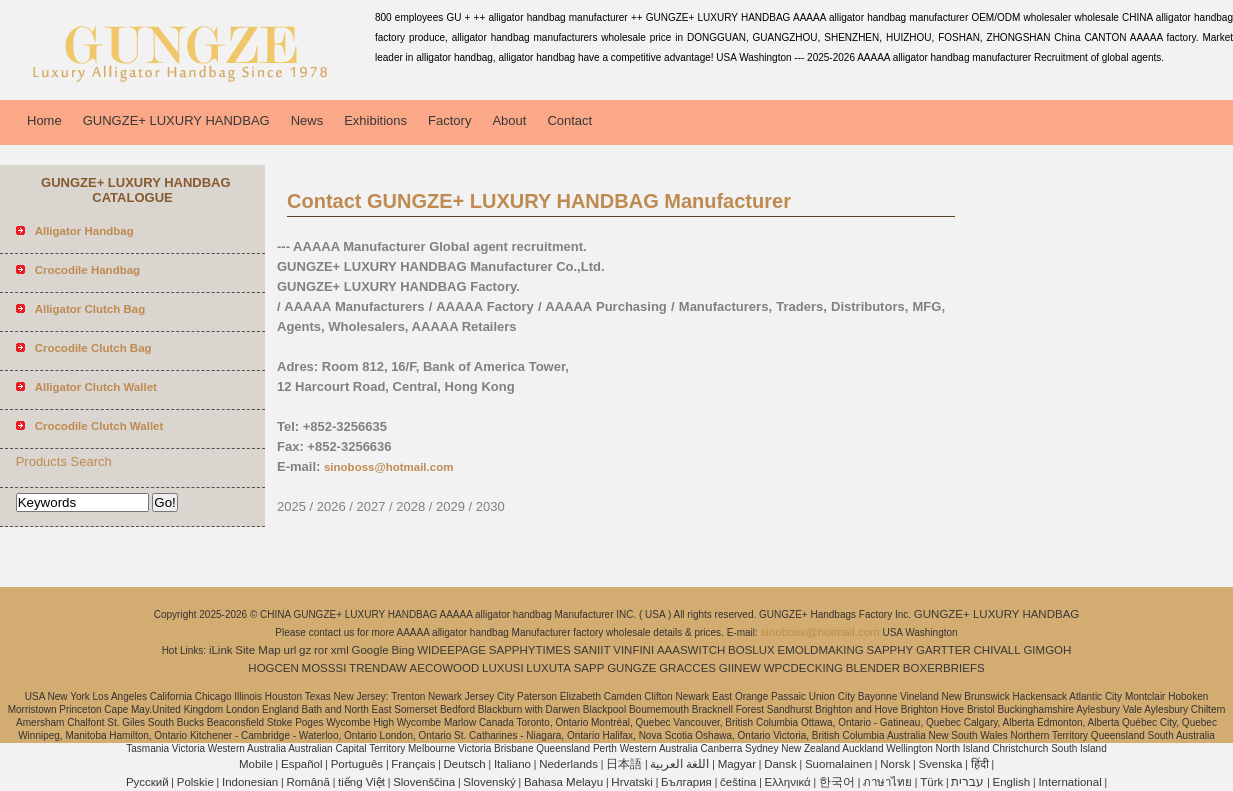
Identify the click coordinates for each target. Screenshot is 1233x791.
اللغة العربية (679, 764)
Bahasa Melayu (563, 782)
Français (413, 764)
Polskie (195, 782)
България (686, 782)
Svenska (940, 764)
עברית (967, 782)
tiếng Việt (361, 782)
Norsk (895, 764)
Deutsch (465, 764)
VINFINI (633, 650)
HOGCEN (273, 668)
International (1069, 782)
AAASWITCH (691, 650)
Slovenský (489, 782)
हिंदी (980, 764)
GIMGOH (1047, 650)
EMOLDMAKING (821, 650)
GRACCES (687, 668)
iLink (221, 650)
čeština (738, 782)
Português (357, 764)
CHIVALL (997, 650)
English (1012, 782)
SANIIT (591, 650)
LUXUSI (503, 668)
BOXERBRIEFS (944, 668)
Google (370, 650)
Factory (449, 120)
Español (302, 764)
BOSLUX (751, 650)
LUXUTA (548, 668)
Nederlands (568, 764)
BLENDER (873, 668)
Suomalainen (838, 764)
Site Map (257, 650)
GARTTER (943, 650)
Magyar (737, 764)
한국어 (837, 782)
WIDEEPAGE (451, 650)
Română (307, 782)
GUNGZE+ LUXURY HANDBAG (176, 120)
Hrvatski (632, 782)
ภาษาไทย (887, 782)
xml (340, 650)
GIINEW (740, 668)
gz (305, 650)
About (509, 120)
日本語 (624, 764)
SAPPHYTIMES (530, 650)
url (290, 650)
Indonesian (250, 782)
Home (44, 120)
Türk (931, 782)
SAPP (589, 668)
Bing (402, 650)
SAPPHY (890, 650)
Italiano (512, 764)
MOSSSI (324, 668)
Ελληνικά (788, 782)
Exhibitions (375, 120)
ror (321, 650)
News (307, 120)
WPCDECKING (803, 668)
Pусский (147, 782)
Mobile (256, 764)
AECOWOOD (445, 668)
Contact (569, 120)
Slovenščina (424, 782)
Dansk (780, 764)
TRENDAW (378, 668)
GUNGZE (631, 668)
